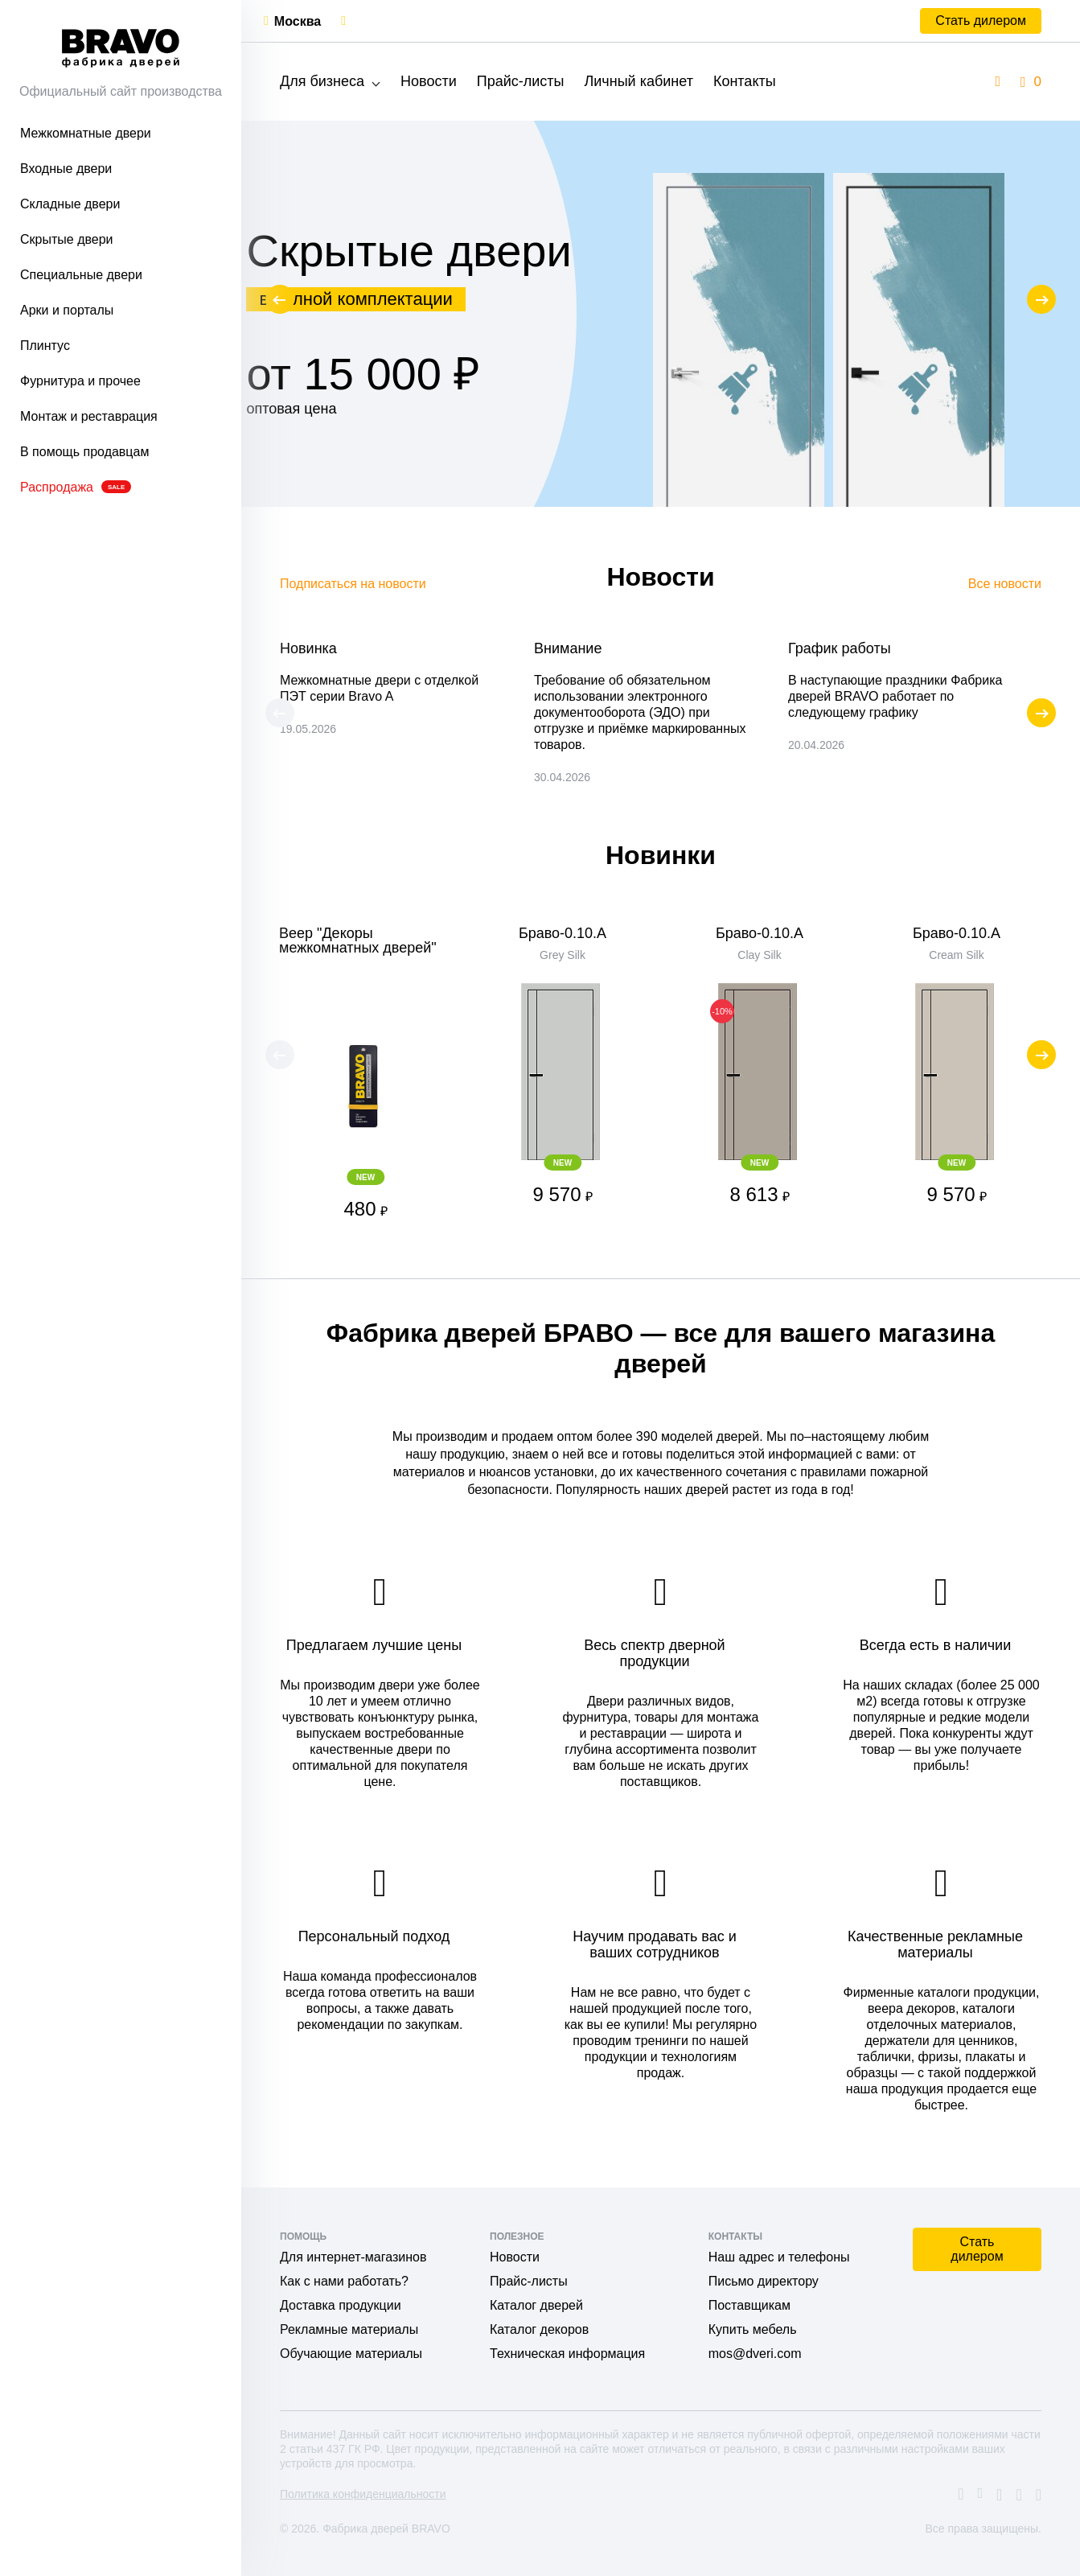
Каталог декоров (539, 2329)
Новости (428, 81)
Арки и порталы (66, 310)
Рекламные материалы (349, 2329)
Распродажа (75, 487)
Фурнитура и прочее (80, 381)
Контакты (744, 81)
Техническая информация (567, 2353)
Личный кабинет (638, 81)
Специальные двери (81, 275)
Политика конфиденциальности (363, 2494)
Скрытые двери (66, 239)
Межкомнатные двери (85, 133)
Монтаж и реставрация (89, 416)
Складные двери (70, 204)
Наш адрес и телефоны (779, 2257)
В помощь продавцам (84, 452)
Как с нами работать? (344, 2281)
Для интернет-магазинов (353, 2257)
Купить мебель (752, 2329)
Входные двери (66, 168)
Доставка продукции (340, 2305)
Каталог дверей (536, 2305)
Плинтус (45, 345)
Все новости (1004, 584)
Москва (297, 21)
